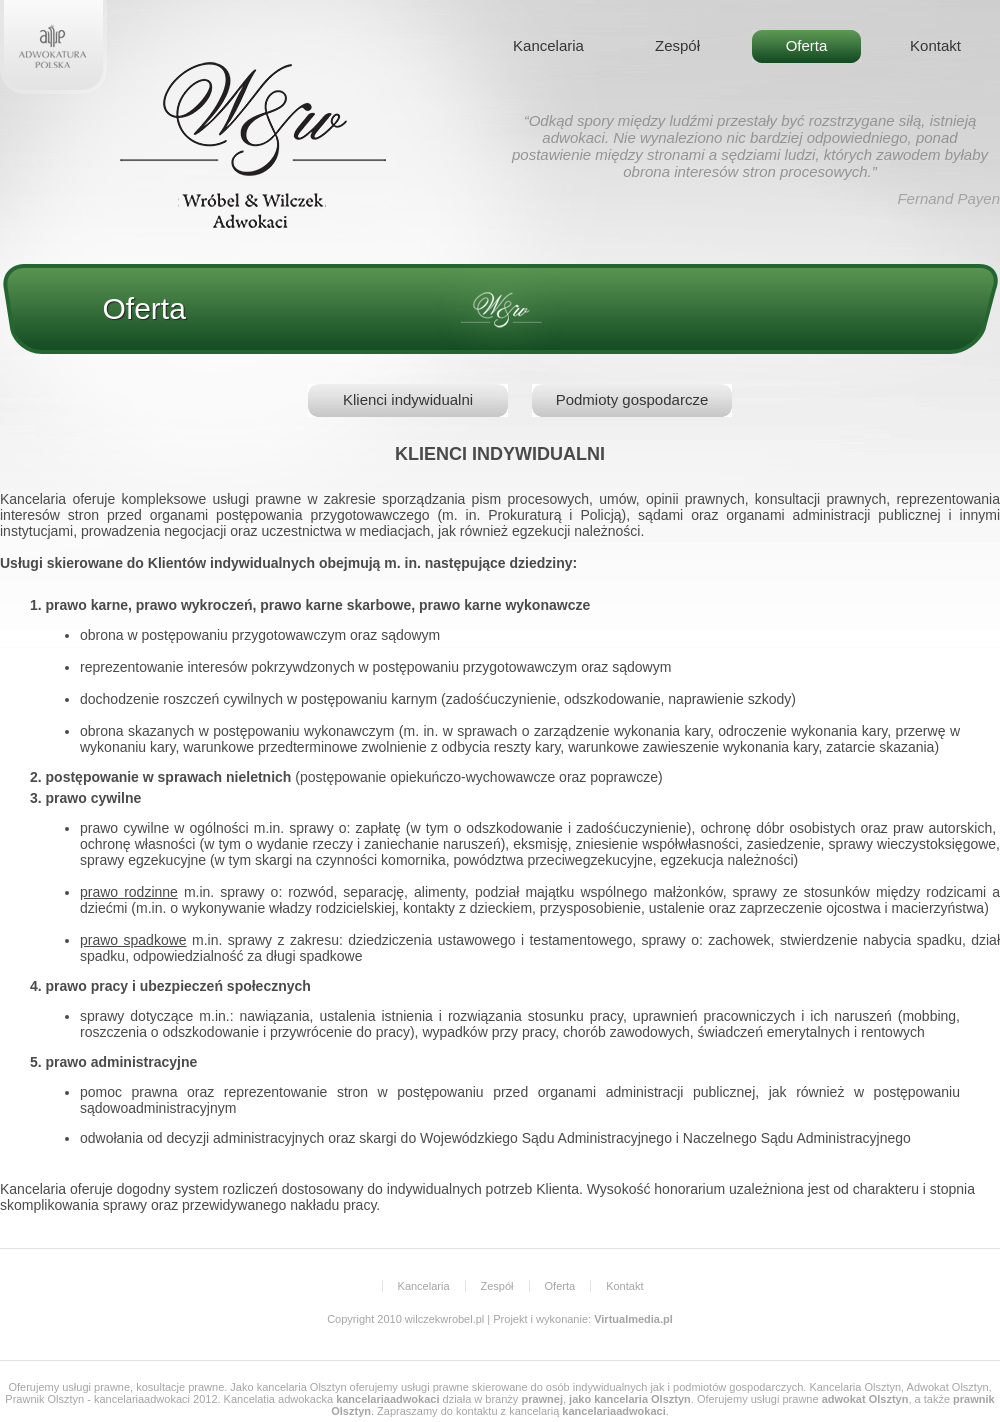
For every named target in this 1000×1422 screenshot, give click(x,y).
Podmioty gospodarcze (632, 399)
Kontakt (935, 45)
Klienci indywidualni (408, 399)
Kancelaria (548, 45)
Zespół (677, 45)
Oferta (807, 45)
